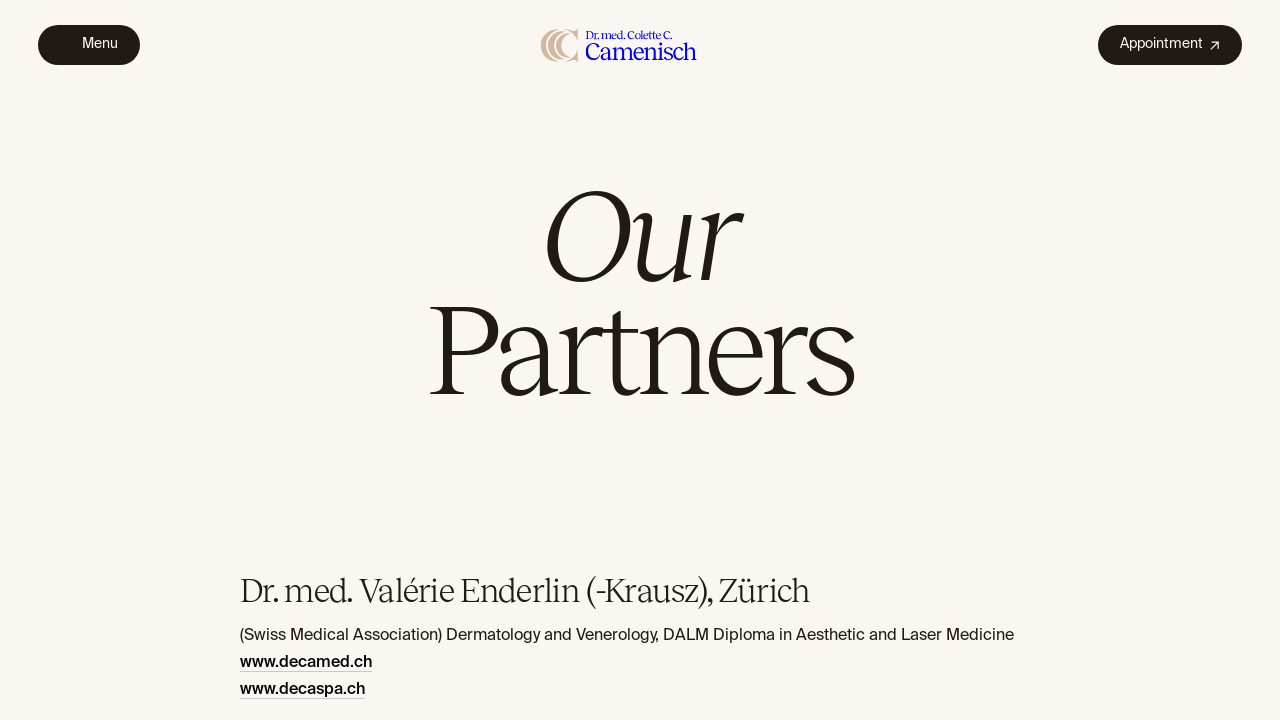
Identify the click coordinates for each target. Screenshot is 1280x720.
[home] (619, 44)
